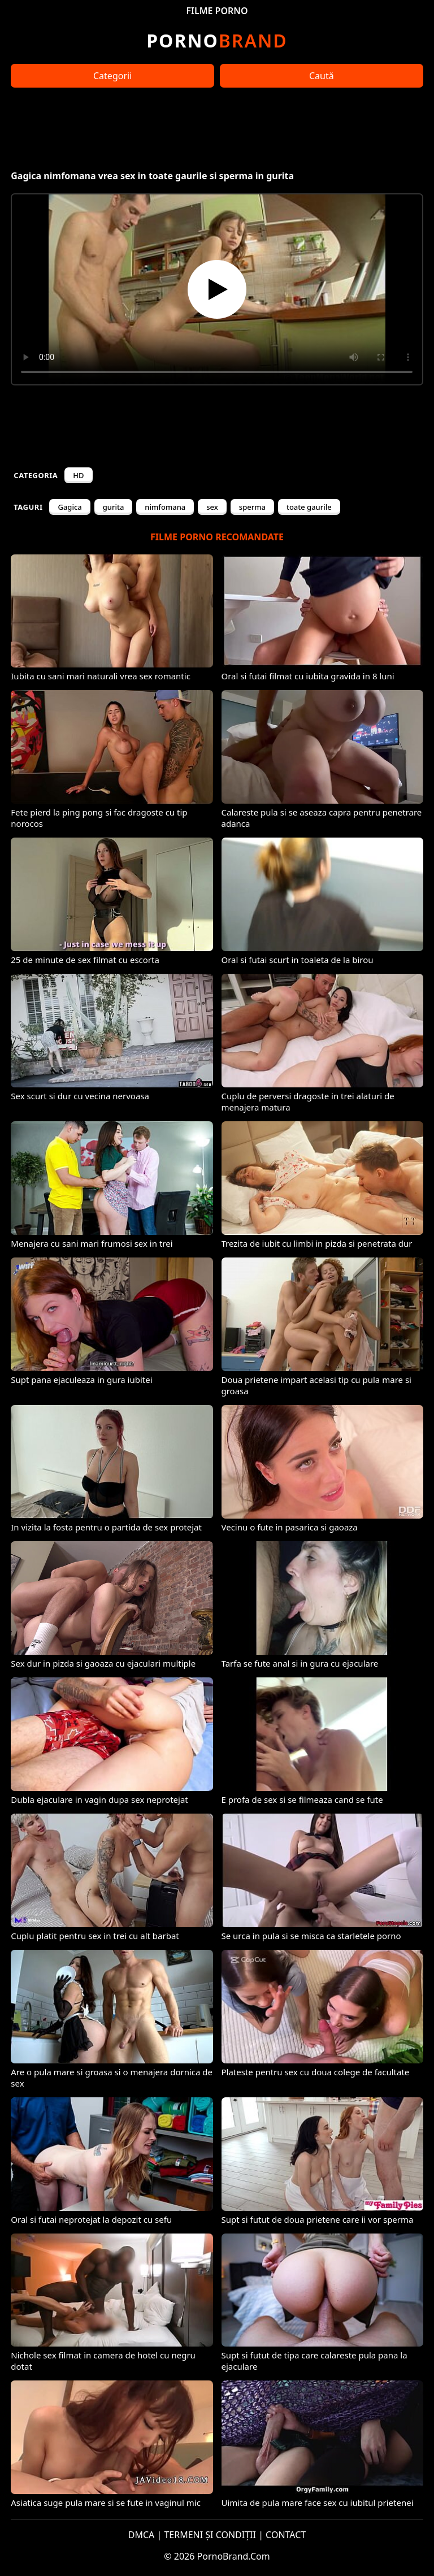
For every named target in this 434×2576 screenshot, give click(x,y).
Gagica (69, 507)
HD (78, 475)
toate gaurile (309, 507)
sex (212, 507)
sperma (252, 507)
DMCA (141, 2535)
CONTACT (286, 2535)
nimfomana (165, 507)
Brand (216, 40)
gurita (113, 507)
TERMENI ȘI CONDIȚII (210, 2535)
